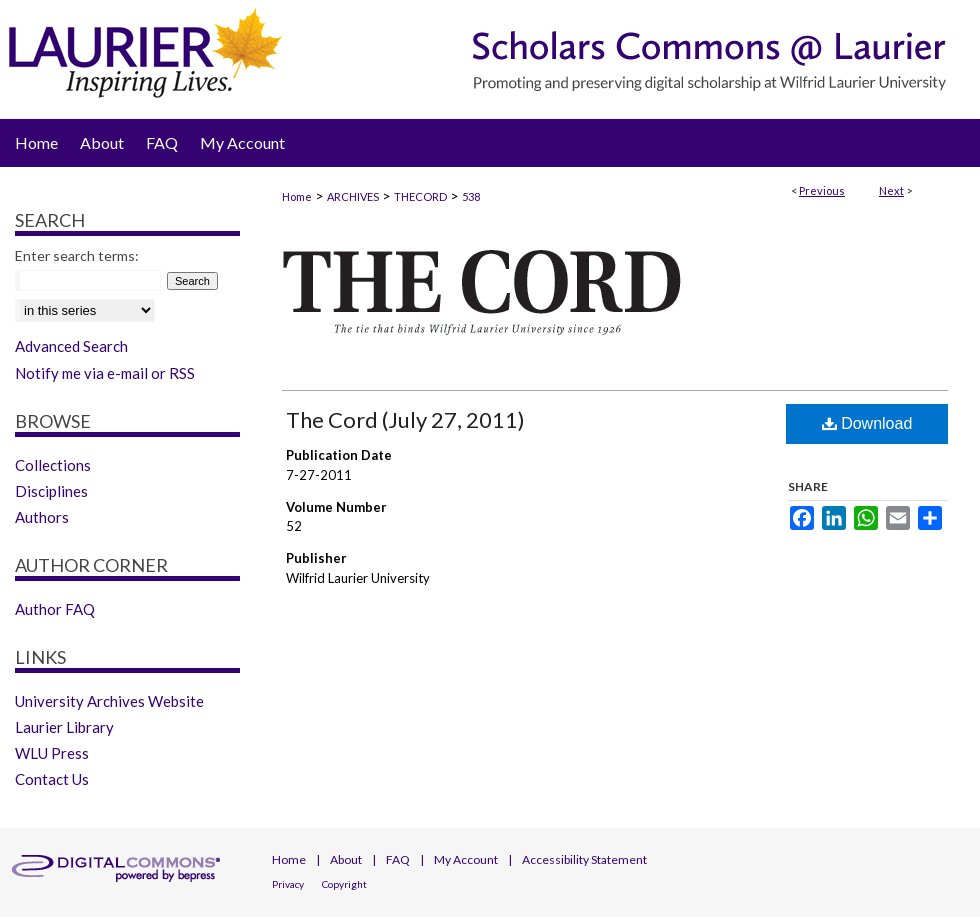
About (346, 859)
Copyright (344, 884)
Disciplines (51, 491)
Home (297, 196)
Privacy (288, 884)
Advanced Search (71, 346)
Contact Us (52, 779)
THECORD (420, 196)
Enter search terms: (77, 255)
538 (471, 196)
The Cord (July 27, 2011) (405, 419)
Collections (53, 465)
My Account (466, 859)
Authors (42, 517)
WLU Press (52, 753)
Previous (822, 190)
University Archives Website (109, 701)
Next (891, 190)
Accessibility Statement (584, 859)
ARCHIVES (353, 196)
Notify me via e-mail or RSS (105, 373)
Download (867, 423)
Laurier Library (64, 727)
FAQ (398, 859)
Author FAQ (55, 609)
